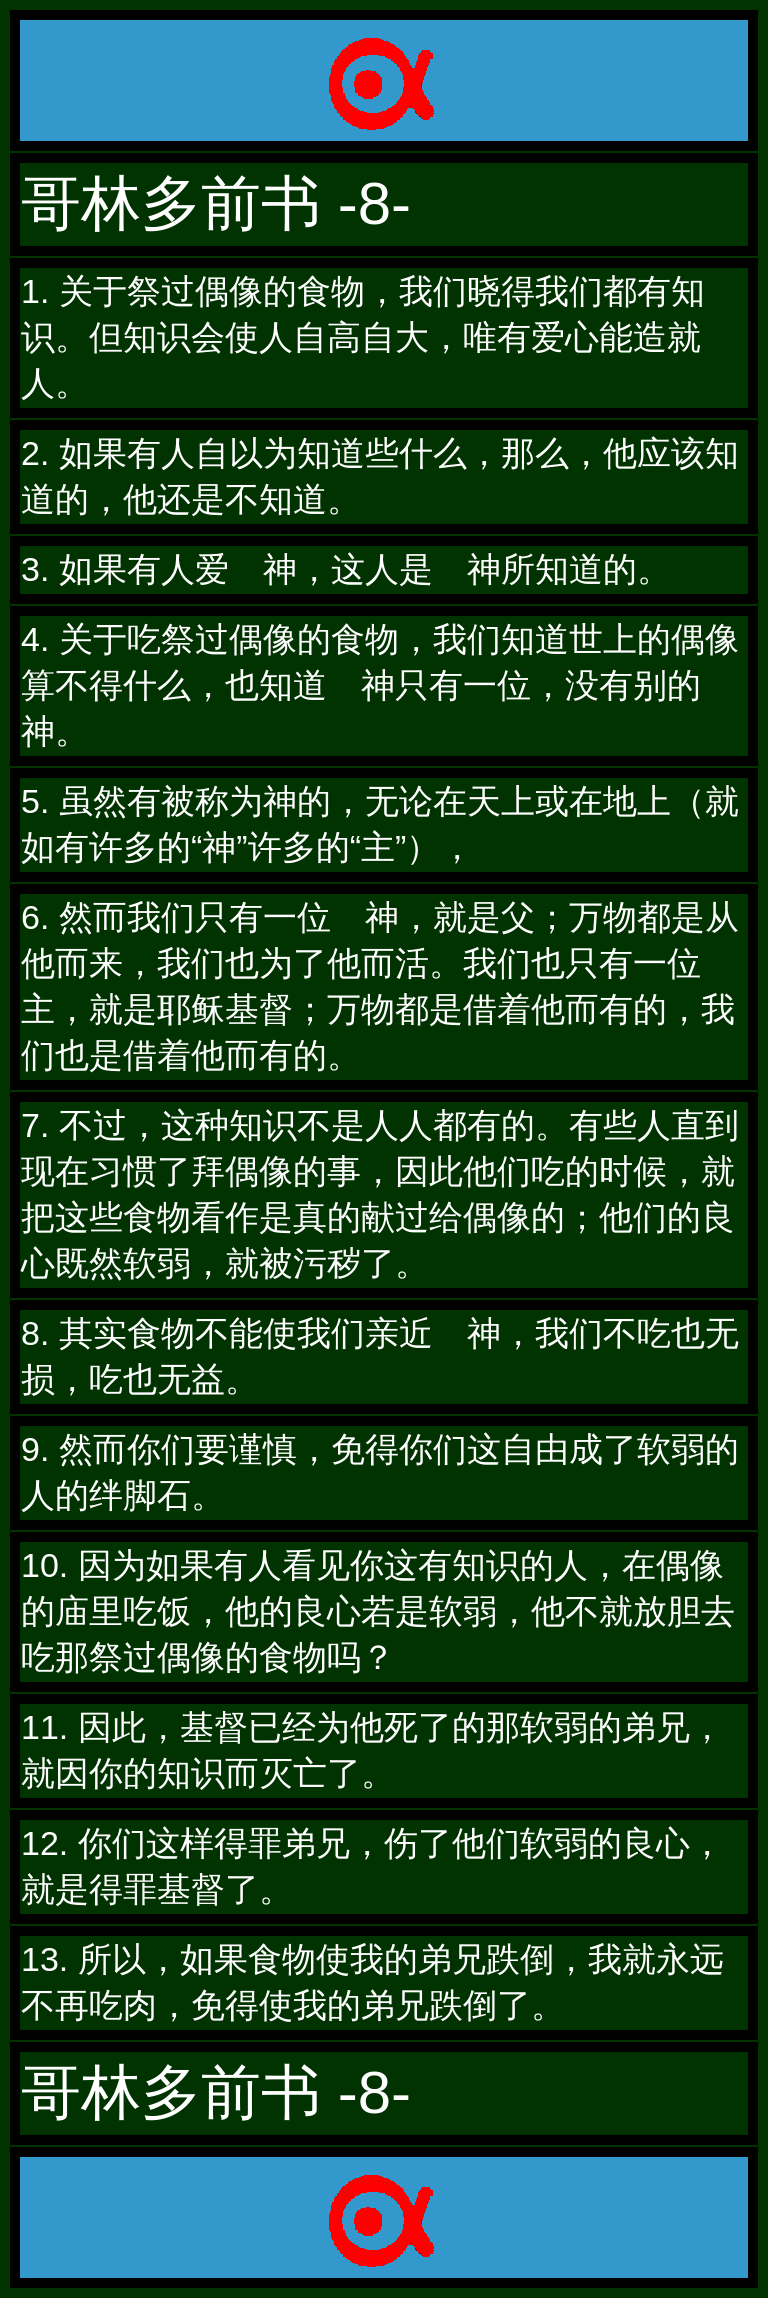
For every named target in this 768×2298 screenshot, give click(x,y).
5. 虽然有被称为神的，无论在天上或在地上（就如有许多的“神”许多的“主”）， (380, 824)
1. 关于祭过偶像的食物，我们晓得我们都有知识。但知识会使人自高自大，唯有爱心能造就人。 (363, 337)
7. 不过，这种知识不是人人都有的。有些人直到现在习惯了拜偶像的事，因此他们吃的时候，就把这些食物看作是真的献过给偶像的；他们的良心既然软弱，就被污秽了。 (380, 1194)
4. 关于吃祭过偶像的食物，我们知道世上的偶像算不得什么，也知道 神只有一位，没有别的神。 (380, 685)
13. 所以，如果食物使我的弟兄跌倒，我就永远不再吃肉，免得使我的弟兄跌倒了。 (372, 1982)
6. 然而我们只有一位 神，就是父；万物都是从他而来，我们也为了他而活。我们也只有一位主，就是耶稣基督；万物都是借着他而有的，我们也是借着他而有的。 (380, 986)
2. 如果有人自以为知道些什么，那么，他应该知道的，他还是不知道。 (380, 476)
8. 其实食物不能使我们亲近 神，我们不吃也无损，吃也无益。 (380, 1356)
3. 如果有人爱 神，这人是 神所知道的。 (346, 569)
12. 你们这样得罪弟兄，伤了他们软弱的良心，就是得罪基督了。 (372, 1866)
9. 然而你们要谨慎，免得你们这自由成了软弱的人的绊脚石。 (380, 1472)
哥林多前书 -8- (216, 203)
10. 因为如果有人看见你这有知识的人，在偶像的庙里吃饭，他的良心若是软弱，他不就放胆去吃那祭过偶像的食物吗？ (378, 1611)
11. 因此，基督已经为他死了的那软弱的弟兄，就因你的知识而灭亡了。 (372, 1750)
